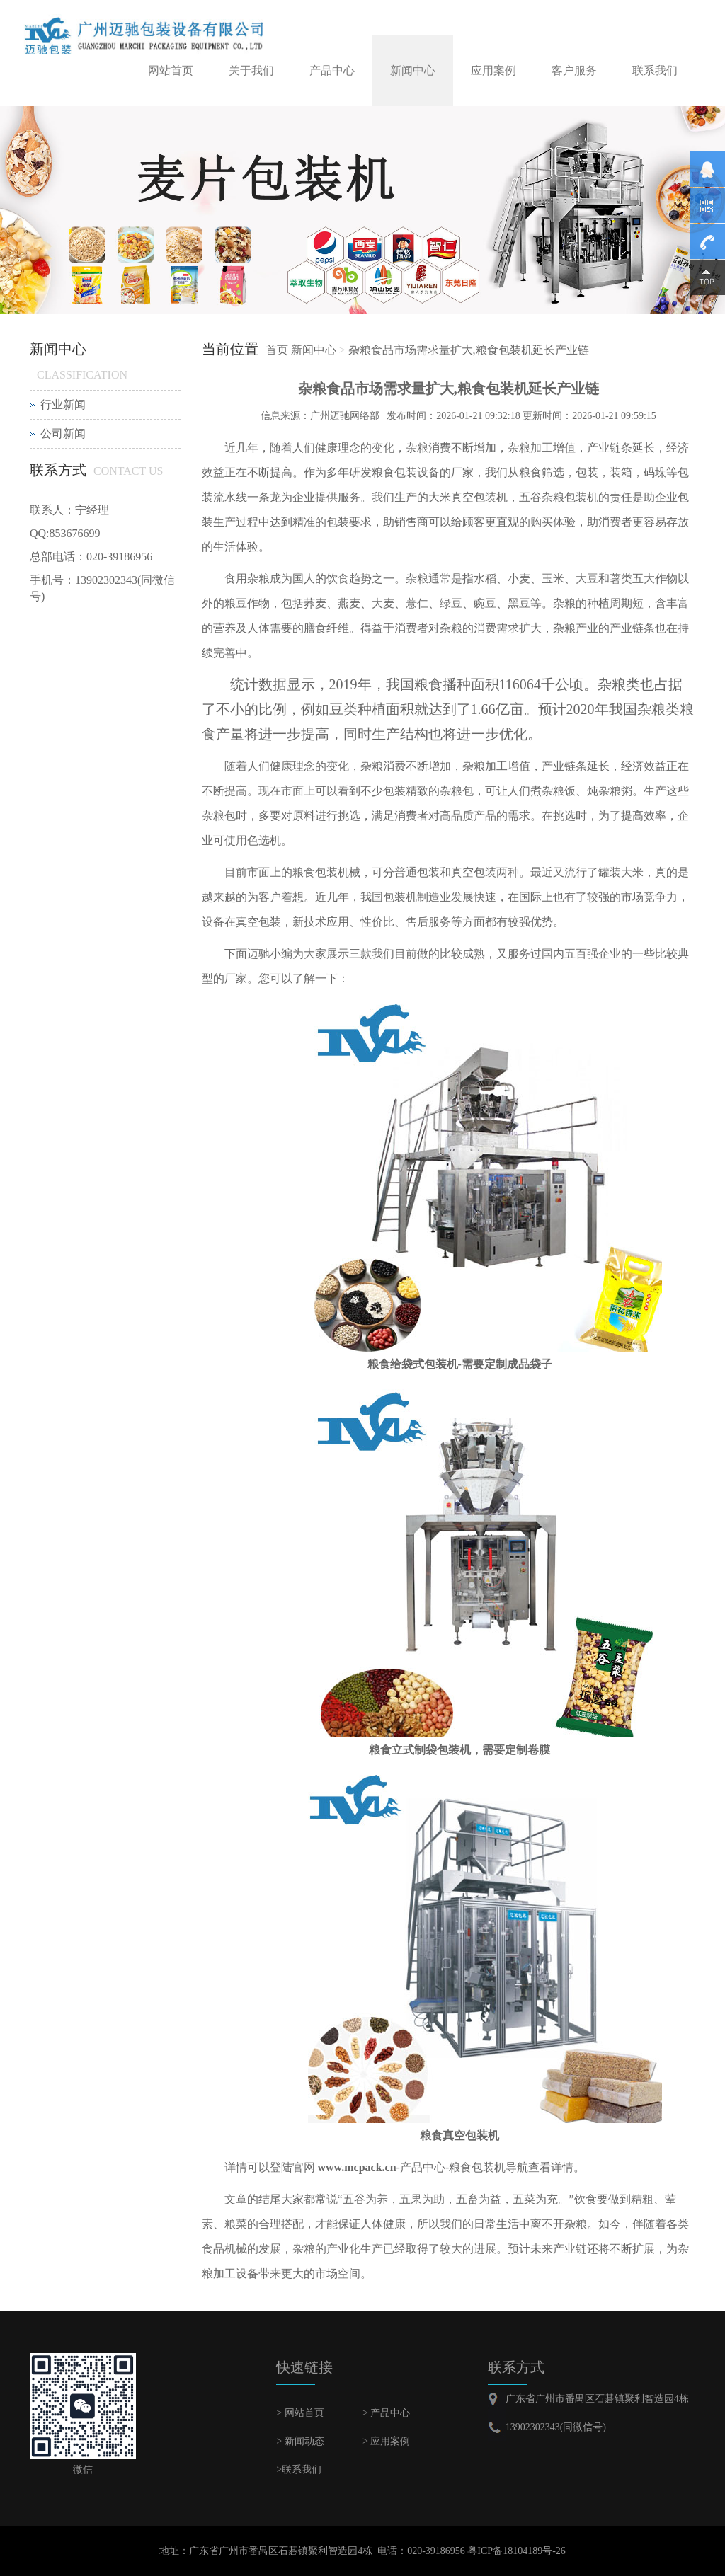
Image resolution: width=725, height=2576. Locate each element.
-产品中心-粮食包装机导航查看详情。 (450, 2167)
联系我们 (655, 70)
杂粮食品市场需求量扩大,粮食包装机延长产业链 (468, 350)
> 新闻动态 (300, 2441)
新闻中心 (412, 70)
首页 (277, 350)
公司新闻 (63, 433)
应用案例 (493, 70)
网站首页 (170, 70)
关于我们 (251, 70)
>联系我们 (298, 2469)
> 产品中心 (386, 2413)
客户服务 (574, 70)
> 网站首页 (300, 2413)
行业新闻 (63, 404)
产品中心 (332, 70)
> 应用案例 (386, 2441)
